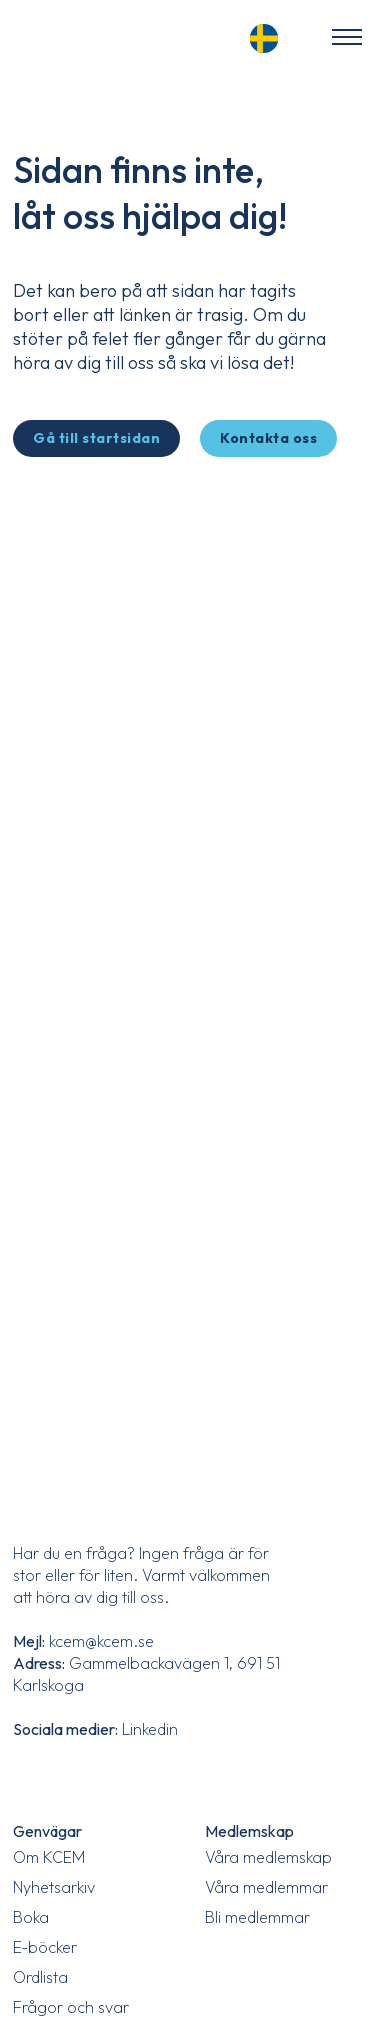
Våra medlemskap (268, 1857)
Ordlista (40, 1977)
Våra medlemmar (266, 1887)
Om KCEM (49, 1857)
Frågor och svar (71, 2007)
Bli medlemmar (257, 1917)
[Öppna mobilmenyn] (347, 37)
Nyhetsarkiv (54, 1887)
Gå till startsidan (96, 438)
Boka (31, 1917)
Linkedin (150, 1729)
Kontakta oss (268, 438)
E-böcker (45, 1947)
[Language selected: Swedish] (270, 35)
